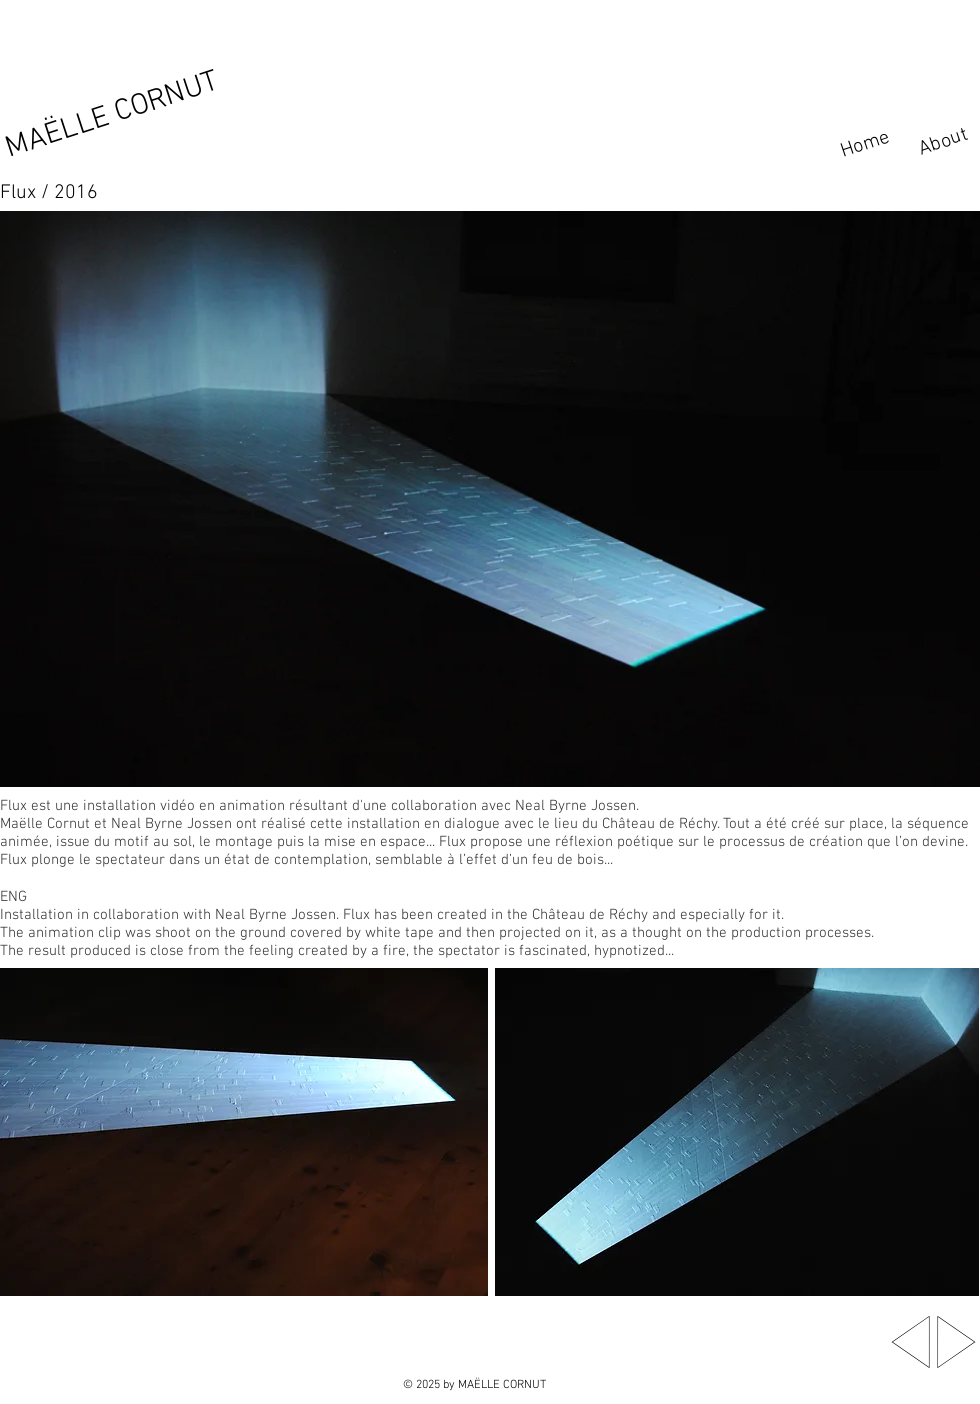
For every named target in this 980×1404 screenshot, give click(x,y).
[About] (944, 142)
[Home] (870, 143)
